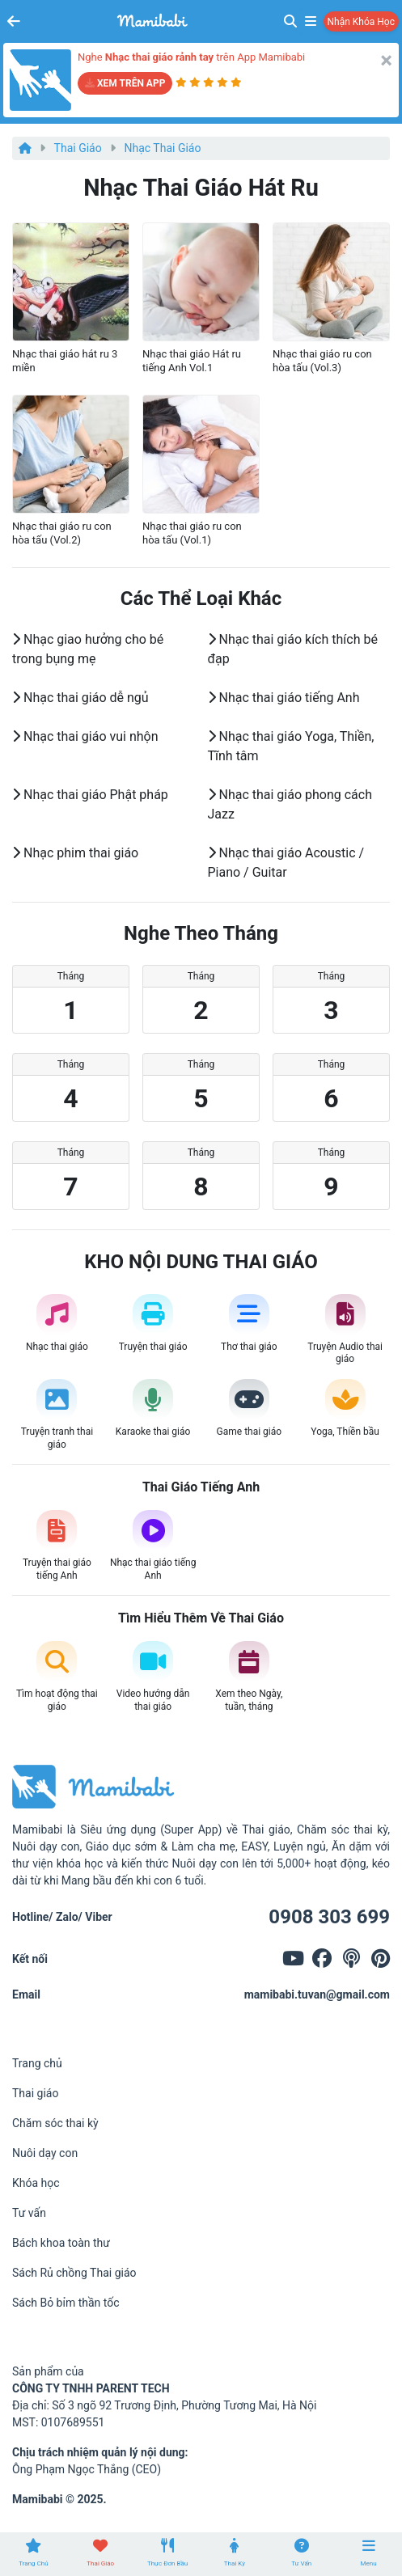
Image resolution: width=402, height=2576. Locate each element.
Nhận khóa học (361, 21)
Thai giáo (78, 148)
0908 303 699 (329, 1917)
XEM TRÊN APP (125, 83)
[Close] (386, 60)
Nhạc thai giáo (163, 148)
